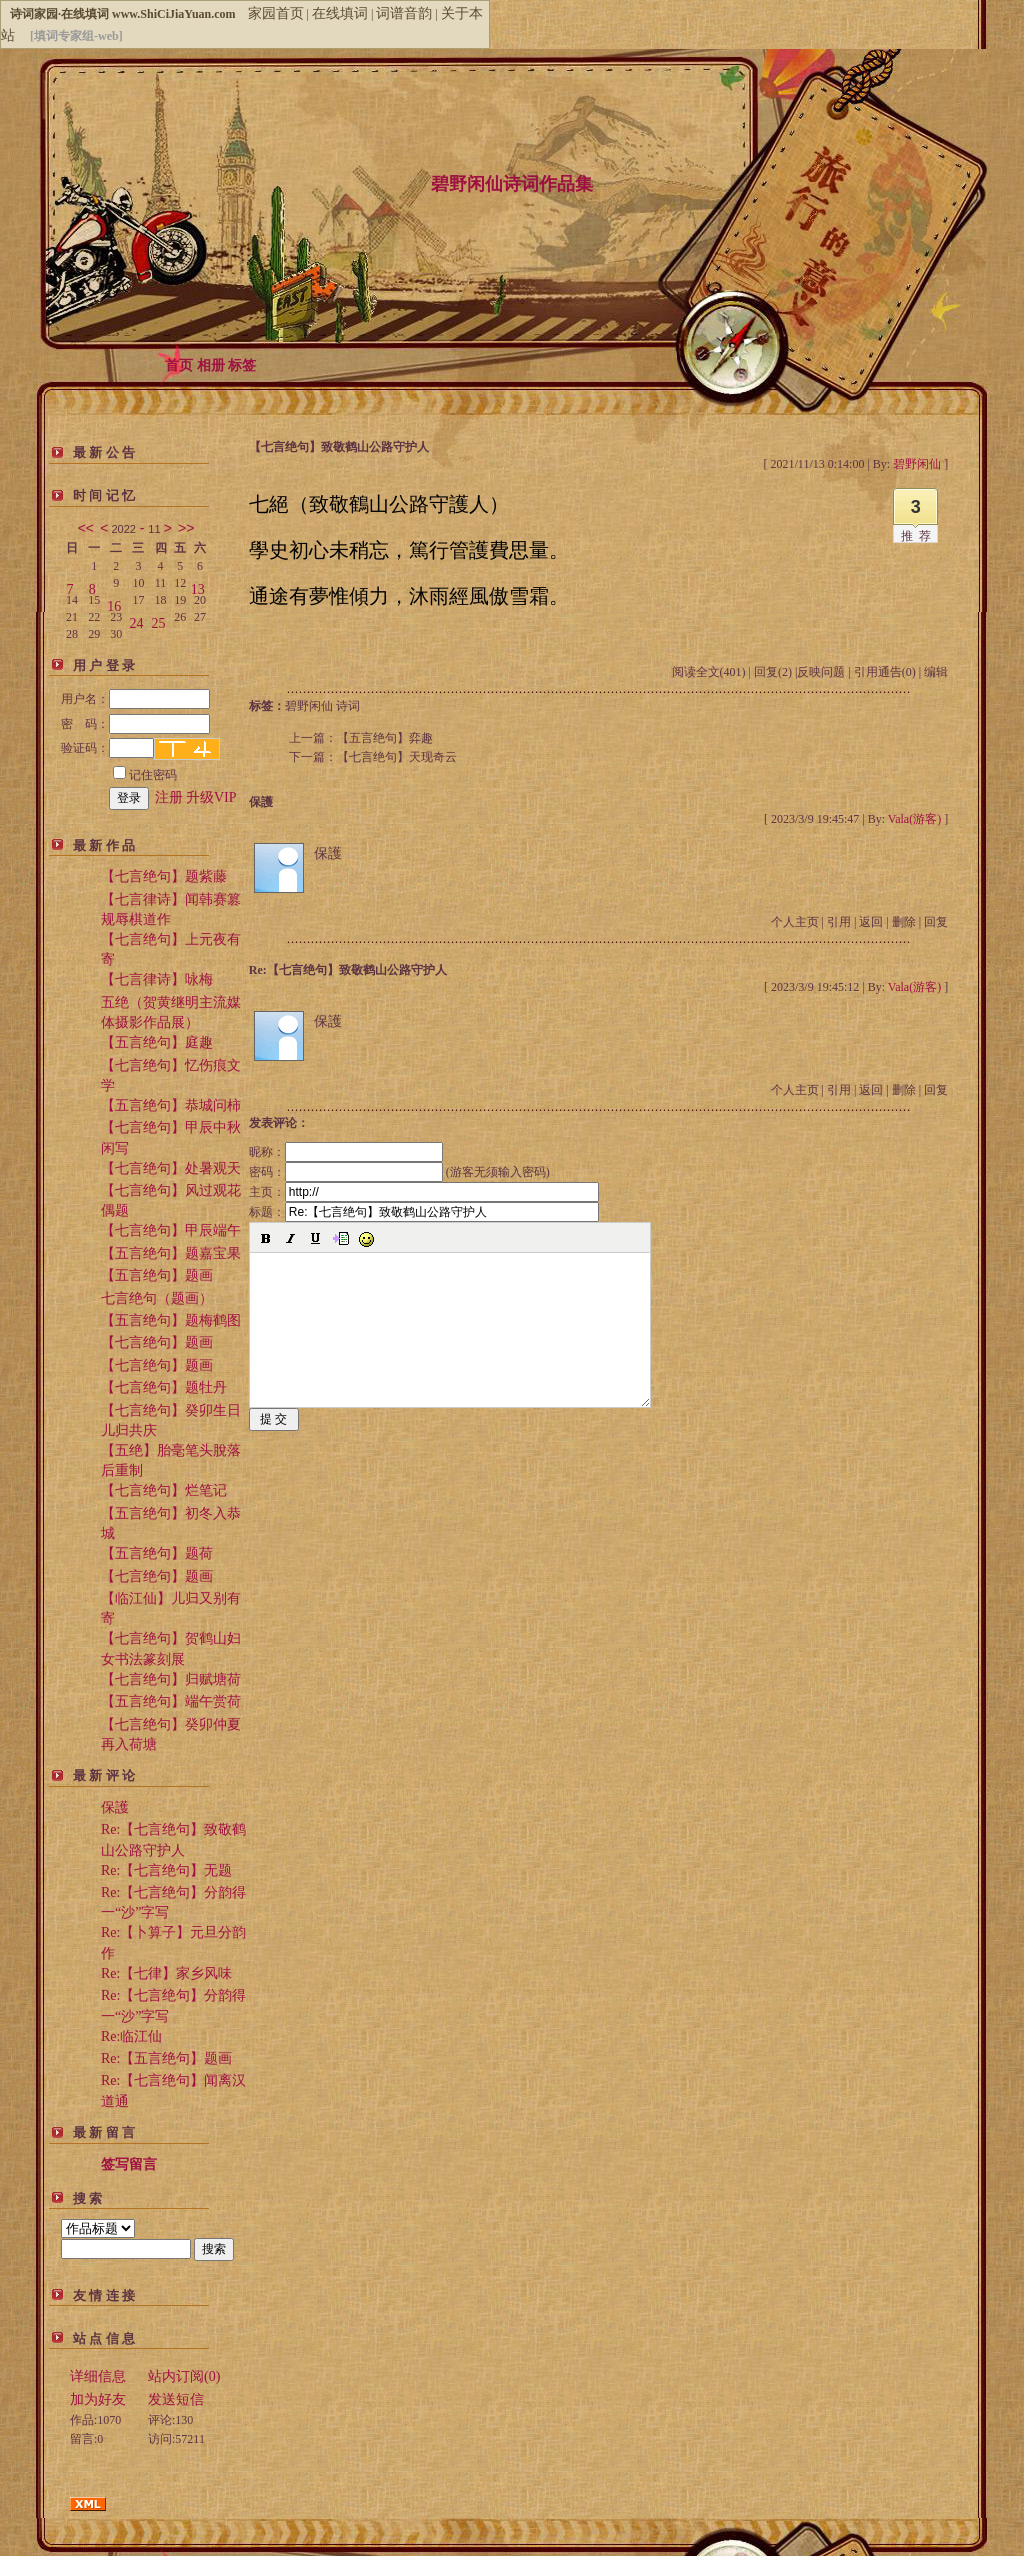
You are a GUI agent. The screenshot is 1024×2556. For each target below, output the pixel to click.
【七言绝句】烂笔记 (164, 1490)
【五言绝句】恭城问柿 (171, 1105)
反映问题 (821, 672)
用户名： (135, 699)
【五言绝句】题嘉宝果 (171, 1253)
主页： (424, 1192)
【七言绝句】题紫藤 (164, 876)
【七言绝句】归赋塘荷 (171, 1679)
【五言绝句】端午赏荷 (171, 1701)
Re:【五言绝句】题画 (166, 2058)
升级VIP (211, 797)
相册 (211, 365)
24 (136, 619)
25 (159, 619)
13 (198, 585)
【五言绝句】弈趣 (385, 738)
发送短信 (176, 2399)
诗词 (348, 706)
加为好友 (98, 2399)
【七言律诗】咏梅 (157, 979)
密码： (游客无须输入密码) (399, 1172)
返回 (871, 922)
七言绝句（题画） (157, 1298)
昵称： (346, 1152)
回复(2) (773, 672)
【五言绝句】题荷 (157, 1553)
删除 (904, 922)
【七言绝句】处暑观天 (171, 1168)
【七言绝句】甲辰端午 (171, 1230)
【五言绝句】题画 (157, 1275)
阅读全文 (709, 672)
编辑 (936, 672)
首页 (179, 365)
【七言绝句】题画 (157, 1342)
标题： (424, 1212)
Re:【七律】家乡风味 (166, 1973)
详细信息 (98, 2376)
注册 (169, 797)
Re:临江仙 (131, 2036)
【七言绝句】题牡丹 (164, 1387)
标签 (242, 365)
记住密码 (145, 775)
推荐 (919, 536)
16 (114, 602)
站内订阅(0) (184, 2376)
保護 (115, 1807)
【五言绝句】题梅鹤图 (171, 1320)
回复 (936, 922)
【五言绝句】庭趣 (157, 1042)
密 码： (135, 724)
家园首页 (276, 13)
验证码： (107, 748)
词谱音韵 (404, 13)
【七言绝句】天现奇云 (397, 757)
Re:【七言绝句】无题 (166, 1870)
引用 (839, 922)
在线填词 (340, 13)
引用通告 (885, 672)
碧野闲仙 (309, 706)
